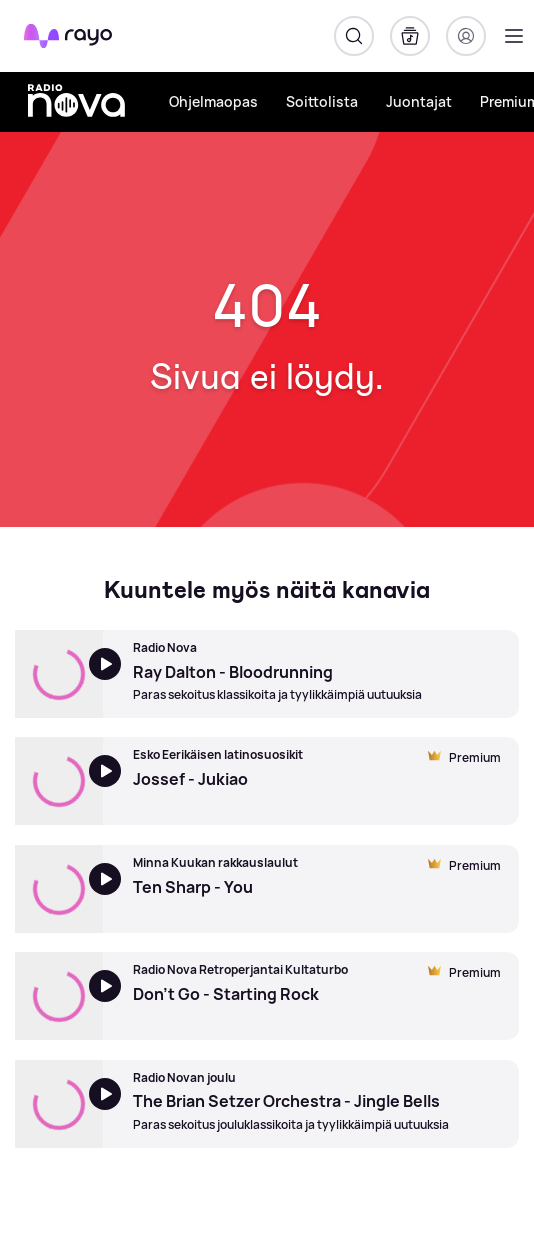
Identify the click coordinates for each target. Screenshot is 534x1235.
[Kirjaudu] (466, 36)
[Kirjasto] (410, 36)
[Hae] (354, 36)
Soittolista (322, 101)
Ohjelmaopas (213, 101)
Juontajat (419, 101)
